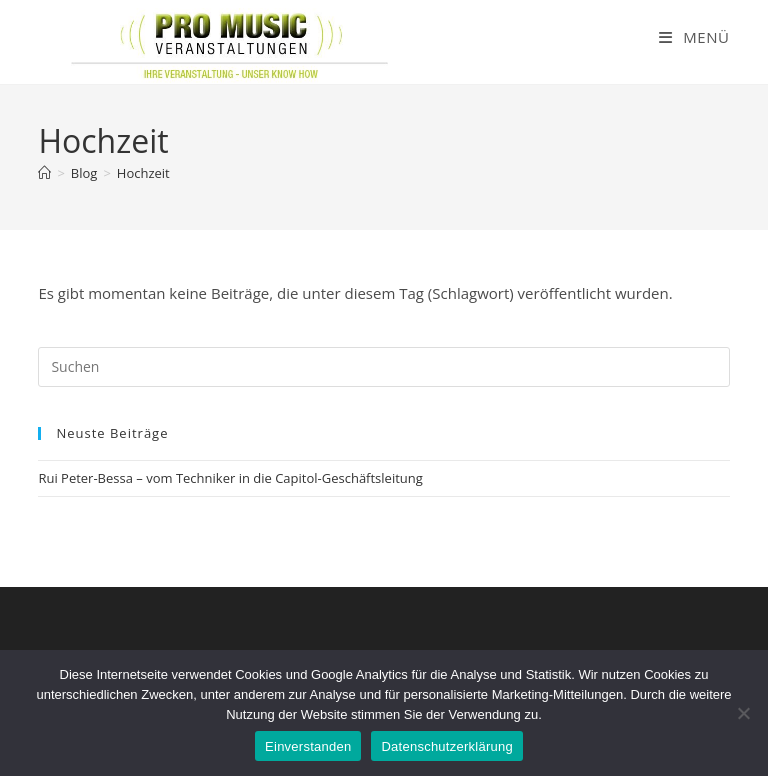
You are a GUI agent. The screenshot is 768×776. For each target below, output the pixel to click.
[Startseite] (44, 173)
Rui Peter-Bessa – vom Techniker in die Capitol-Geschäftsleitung (230, 478)
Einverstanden (308, 746)
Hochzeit (143, 173)
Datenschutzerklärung (446, 746)
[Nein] (743, 713)
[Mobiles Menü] (694, 37)
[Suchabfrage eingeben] (383, 367)
